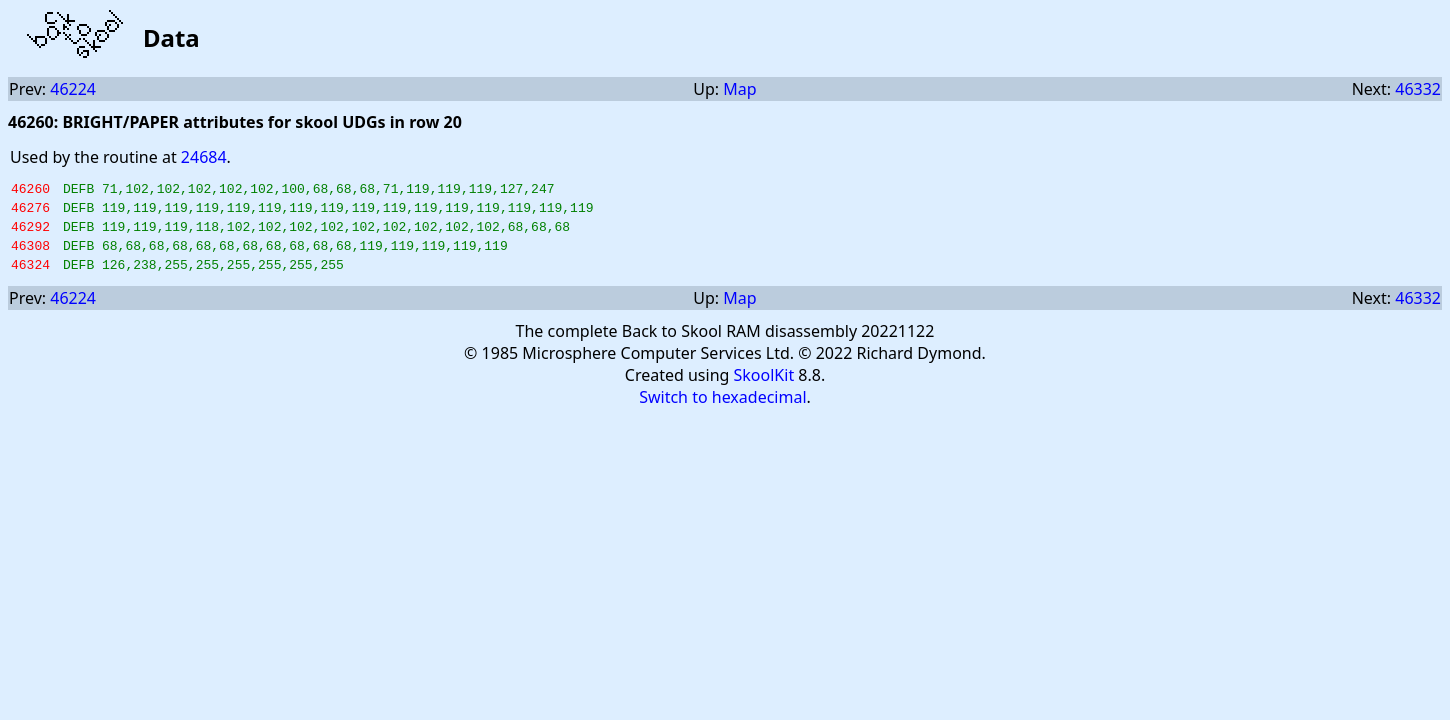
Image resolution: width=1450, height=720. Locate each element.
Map (739, 89)
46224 (73, 89)
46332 (1418, 89)
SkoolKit (764, 390)
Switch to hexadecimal (722, 412)
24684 (204, 157)
